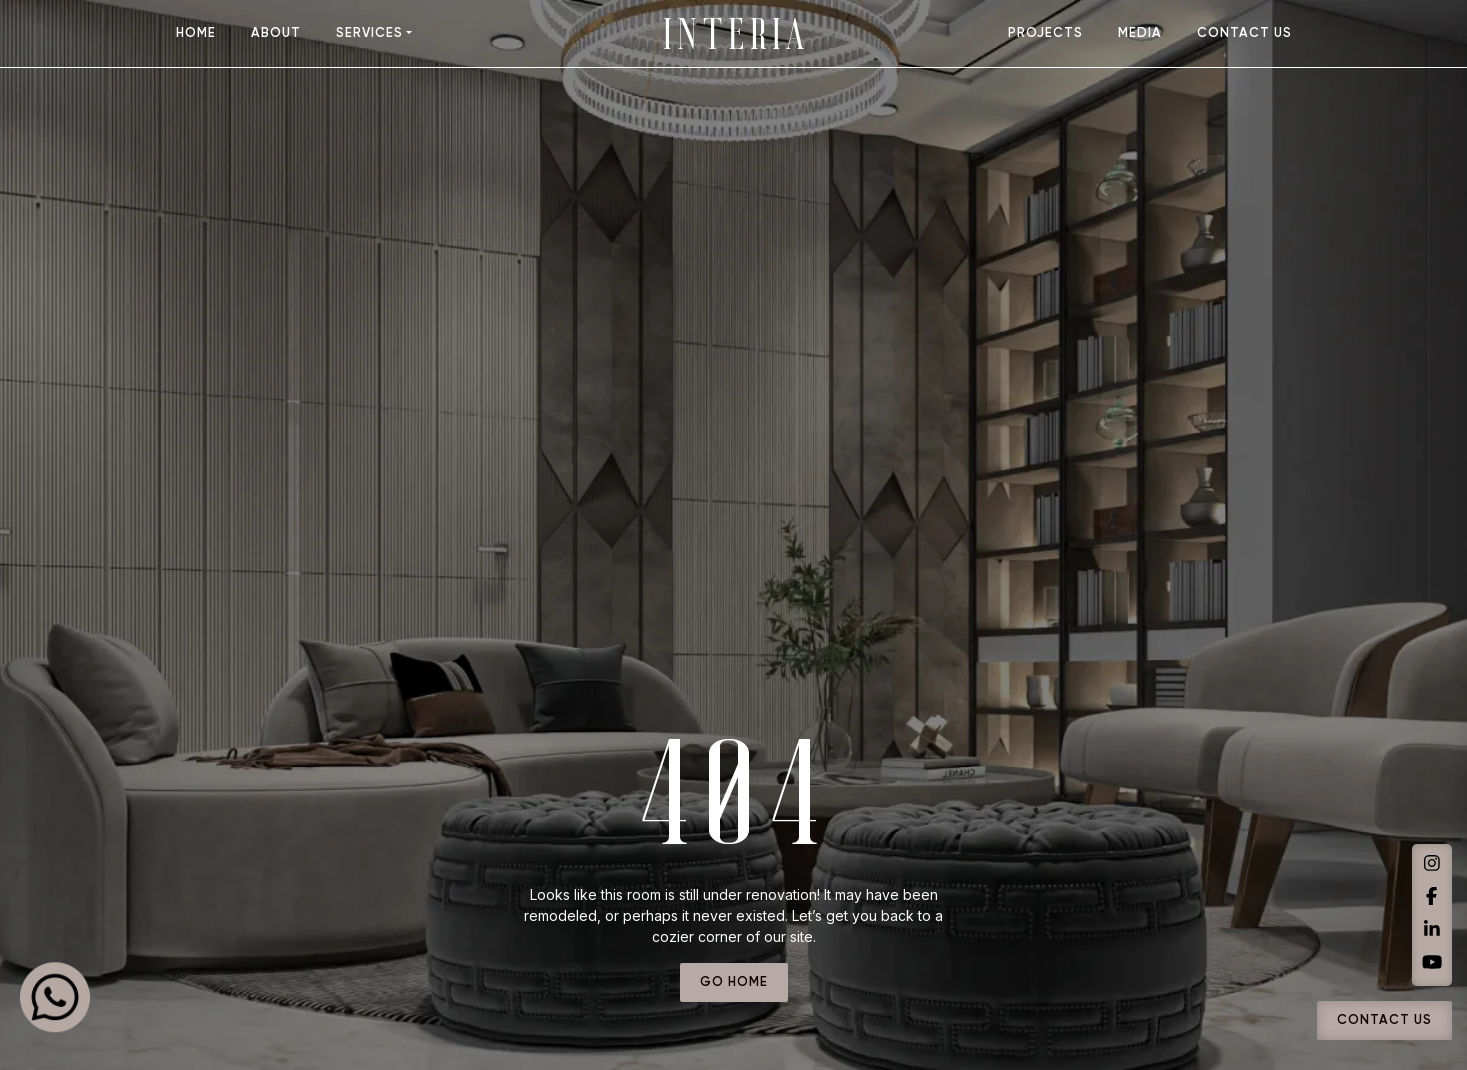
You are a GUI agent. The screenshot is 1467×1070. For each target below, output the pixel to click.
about (276, 33)
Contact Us (1384, 1021)
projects (1045, 33)
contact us (1244, 33)
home (196, 33)
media (1140, 33)
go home (734, 983)
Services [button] (369, 33)
